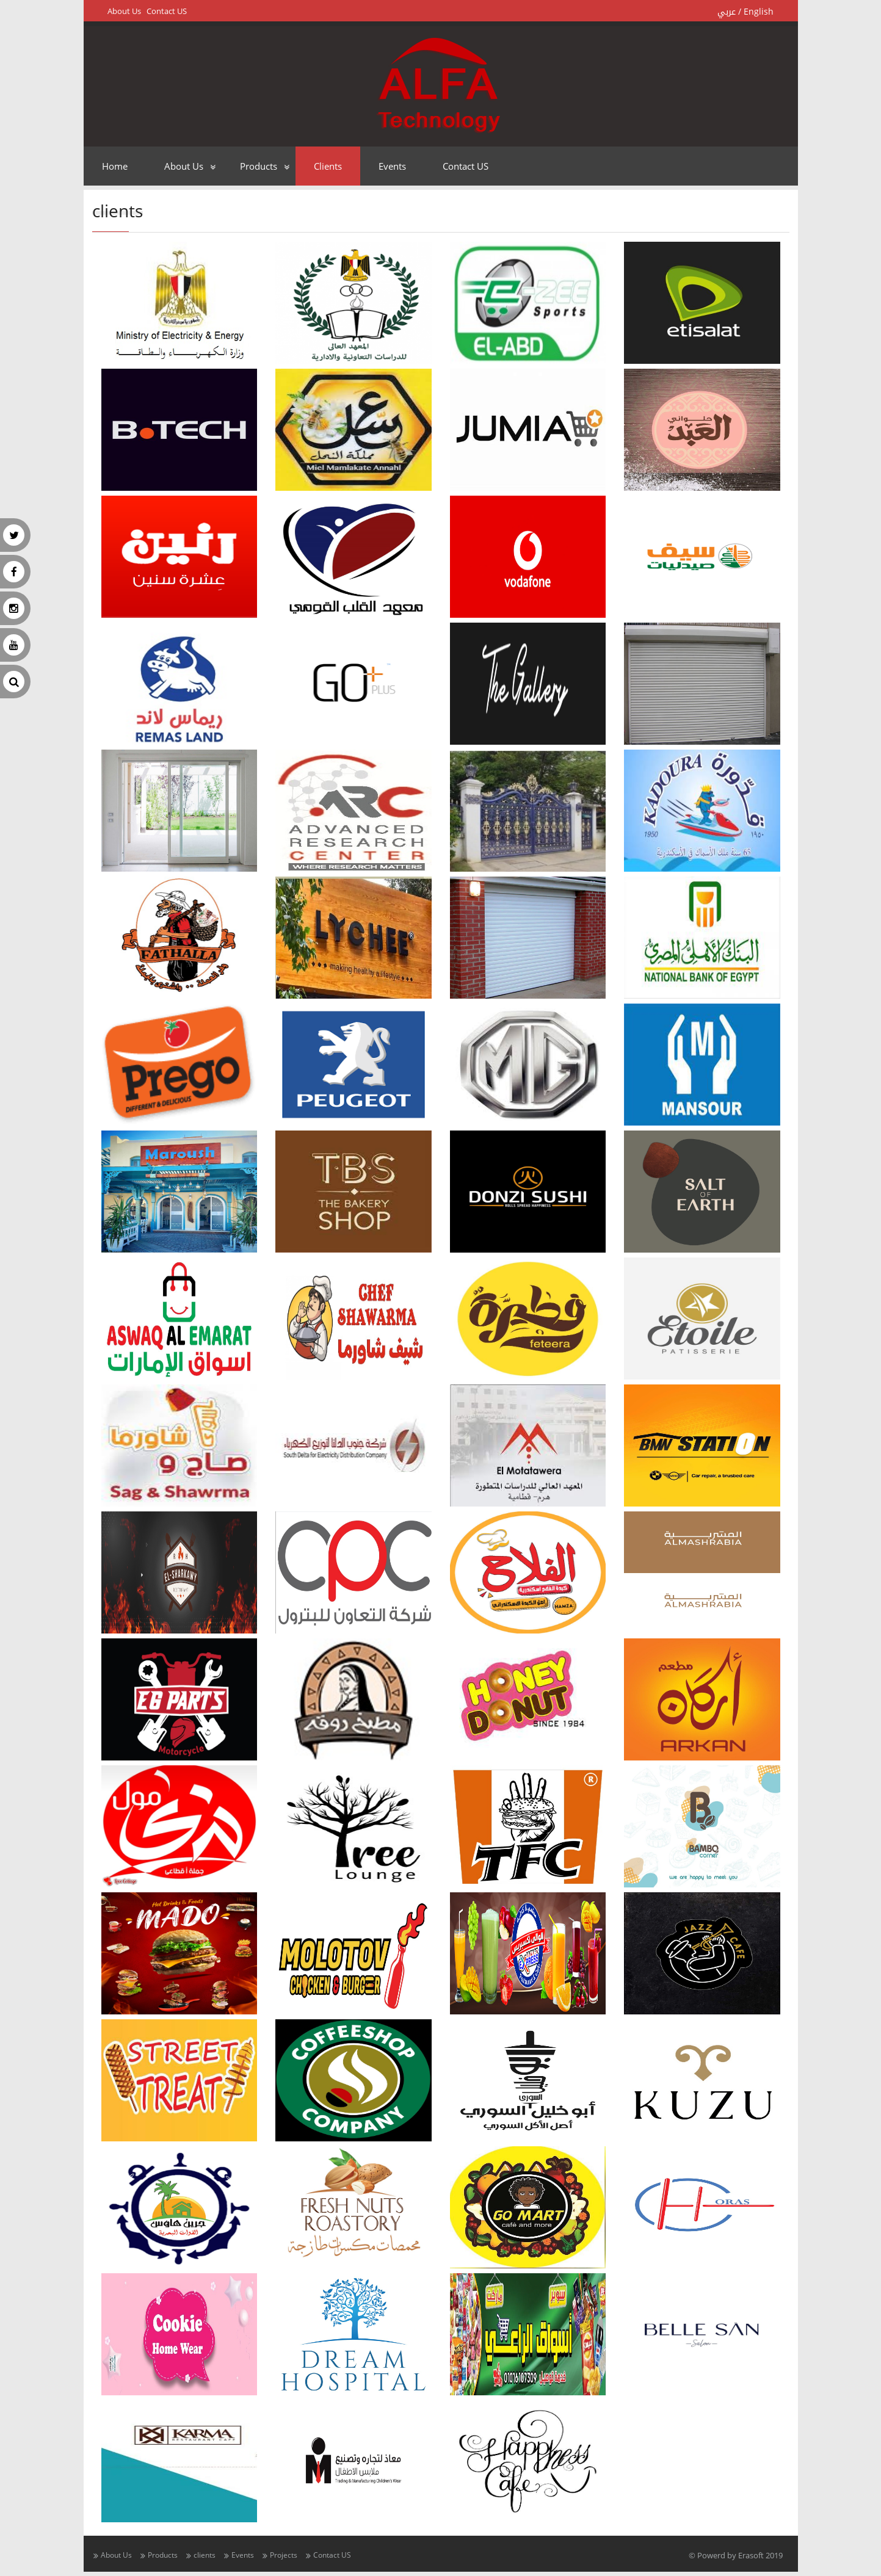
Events (392, 166)
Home (115, 166)
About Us (124, 11)
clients (328, 166)
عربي (726, 11)
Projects (283, 2555)
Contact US (167, 11)
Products (258, 166)
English (759, 11)
